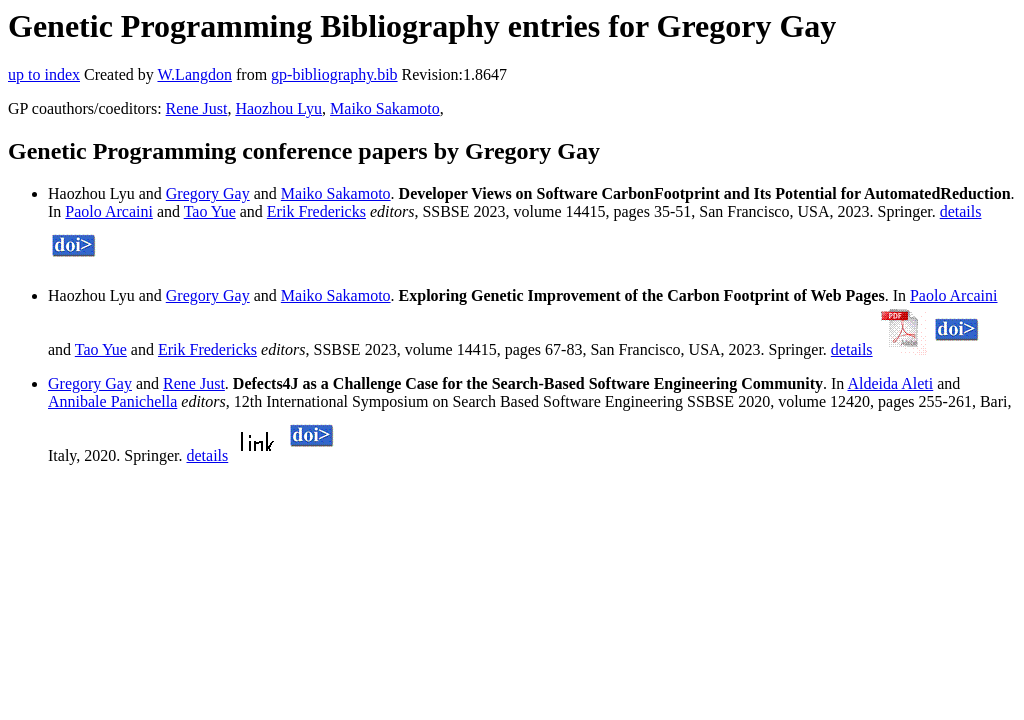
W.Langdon (194, 74)
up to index (44, 74)
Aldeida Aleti (890, 383)
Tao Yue (210, 211)
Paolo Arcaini (109, 211)
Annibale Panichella (112, 401)
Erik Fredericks (316, 211)
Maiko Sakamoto (385, 108)
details (961, 211)
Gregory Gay (208, 193)
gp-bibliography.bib (334, 74)
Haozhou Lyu (278, 108)
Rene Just (197, 108)
